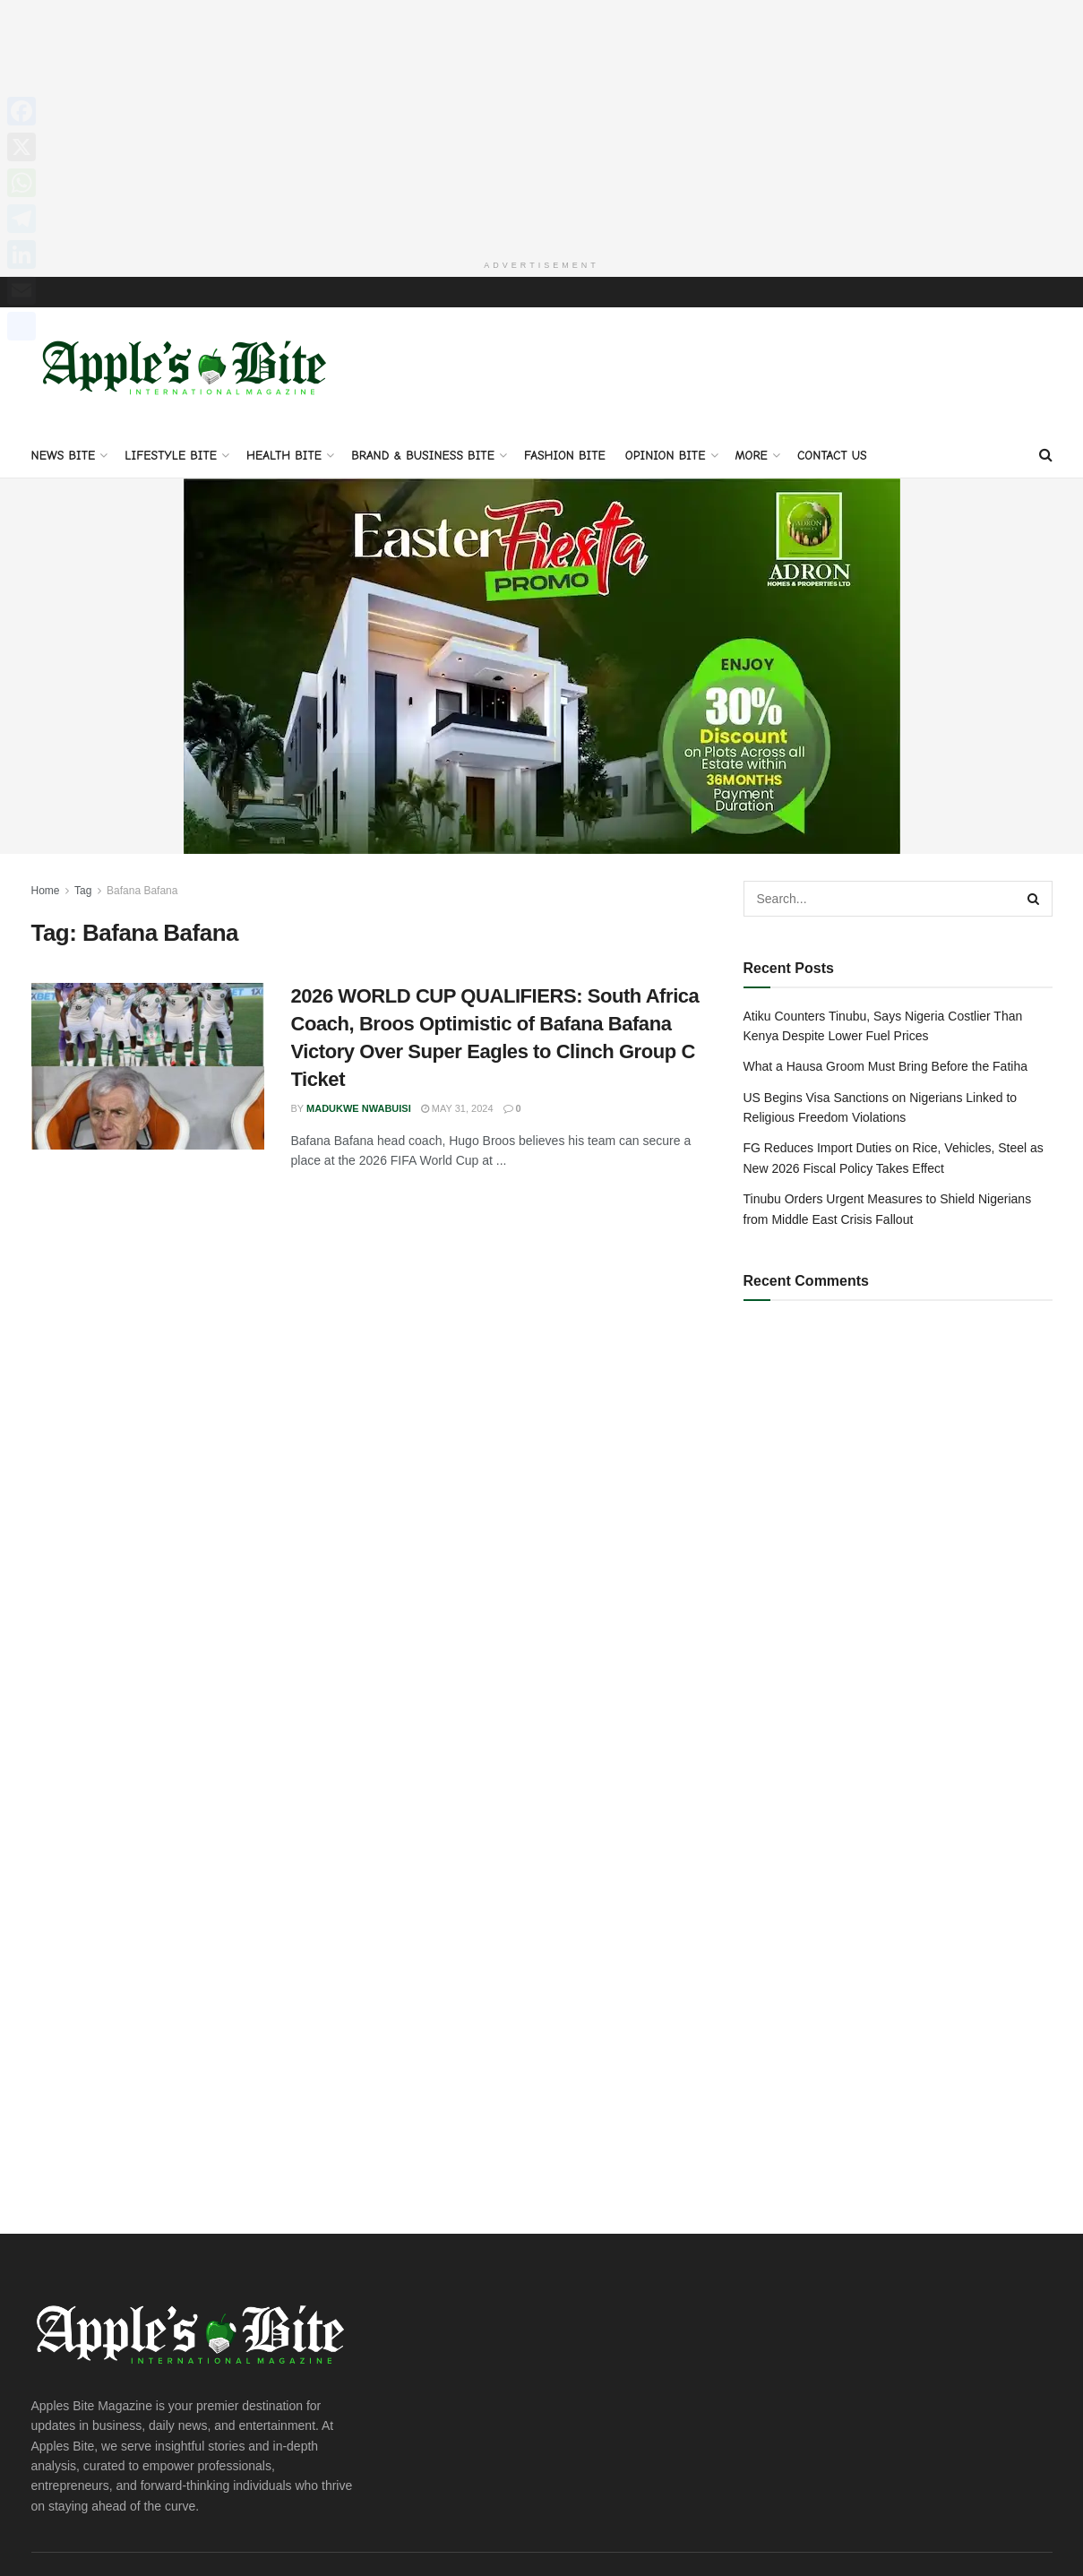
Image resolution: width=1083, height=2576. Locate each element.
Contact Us (832, 455)
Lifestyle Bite (171, 455)
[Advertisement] (541, 125)
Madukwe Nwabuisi (358, 1108)
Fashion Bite (565, 455)
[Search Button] (1046, 455)
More (751, 455)
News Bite (63, 455)
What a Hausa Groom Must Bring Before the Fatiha (885, 1066)
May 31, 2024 (457, 1108)
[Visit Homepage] (188, 370)
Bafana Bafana (142, 890)
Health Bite (284, 455)
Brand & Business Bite (422, 455)
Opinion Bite (665, 455)
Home (45, 890)
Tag (82, 890)
